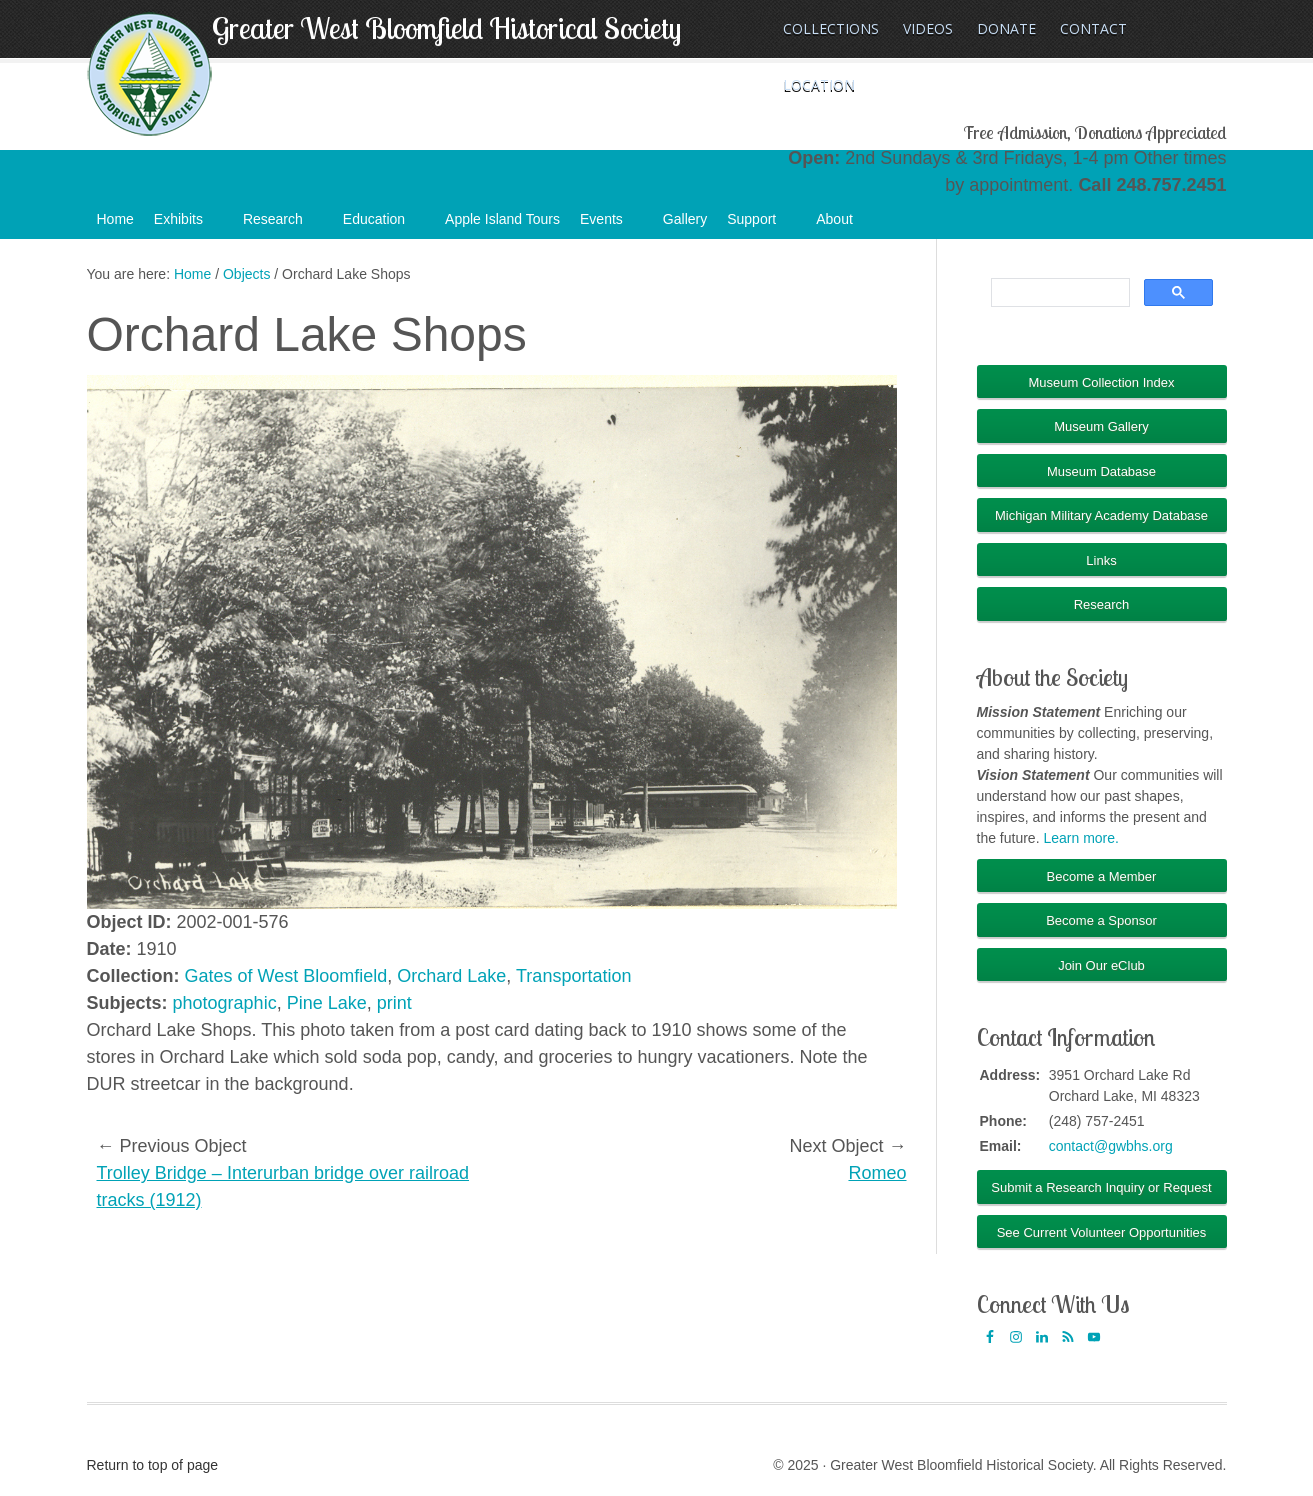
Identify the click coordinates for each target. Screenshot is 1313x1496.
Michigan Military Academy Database (1101, 515)
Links (1101, 560)
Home (115, 219)
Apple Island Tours (502, 219)
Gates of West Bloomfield (286, 976)
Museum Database (1101, 471)
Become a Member (1102, 876)
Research (283, 225)
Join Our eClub (1101, 965)
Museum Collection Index (1102, 382)
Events (611, 225)
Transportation (573, 976)
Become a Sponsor (1101, 920)
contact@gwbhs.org (1111, 1146)
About (844, 225)
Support (761, 225)
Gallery (685, 219)
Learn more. (1080, 838)
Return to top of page (153, 1465)
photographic (225, 1003)
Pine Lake (327, 1003)
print (394, 1003)
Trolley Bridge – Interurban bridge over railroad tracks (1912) (283, 1186)
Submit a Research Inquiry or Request (1101, 1187)
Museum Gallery (1101, 426)
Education (384, 225)
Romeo (877, 1173)
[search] (1058, 293)
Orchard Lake (451, 976)
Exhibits (188, 225)
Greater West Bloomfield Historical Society (446, 28)
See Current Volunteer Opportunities (1102, 1232)
